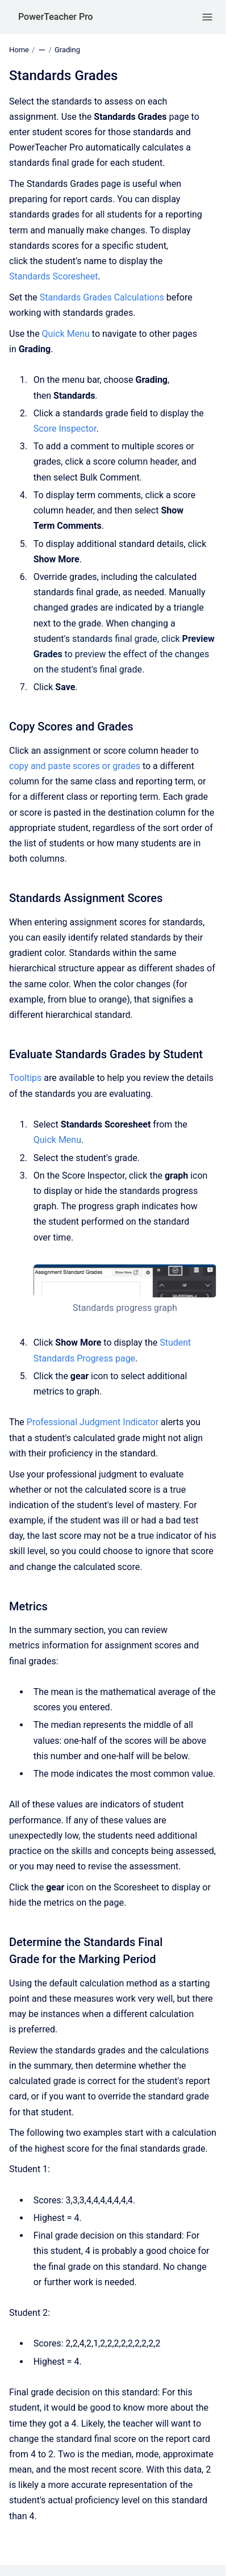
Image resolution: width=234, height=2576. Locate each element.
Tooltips (25, 1077)
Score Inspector (65, 428)
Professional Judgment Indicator (92, 1422)
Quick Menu (66, 333)
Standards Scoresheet (53, 276)
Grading (67, 49)
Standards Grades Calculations (102, 297)
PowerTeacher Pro (55, 16)
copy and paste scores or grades (74, 766)
